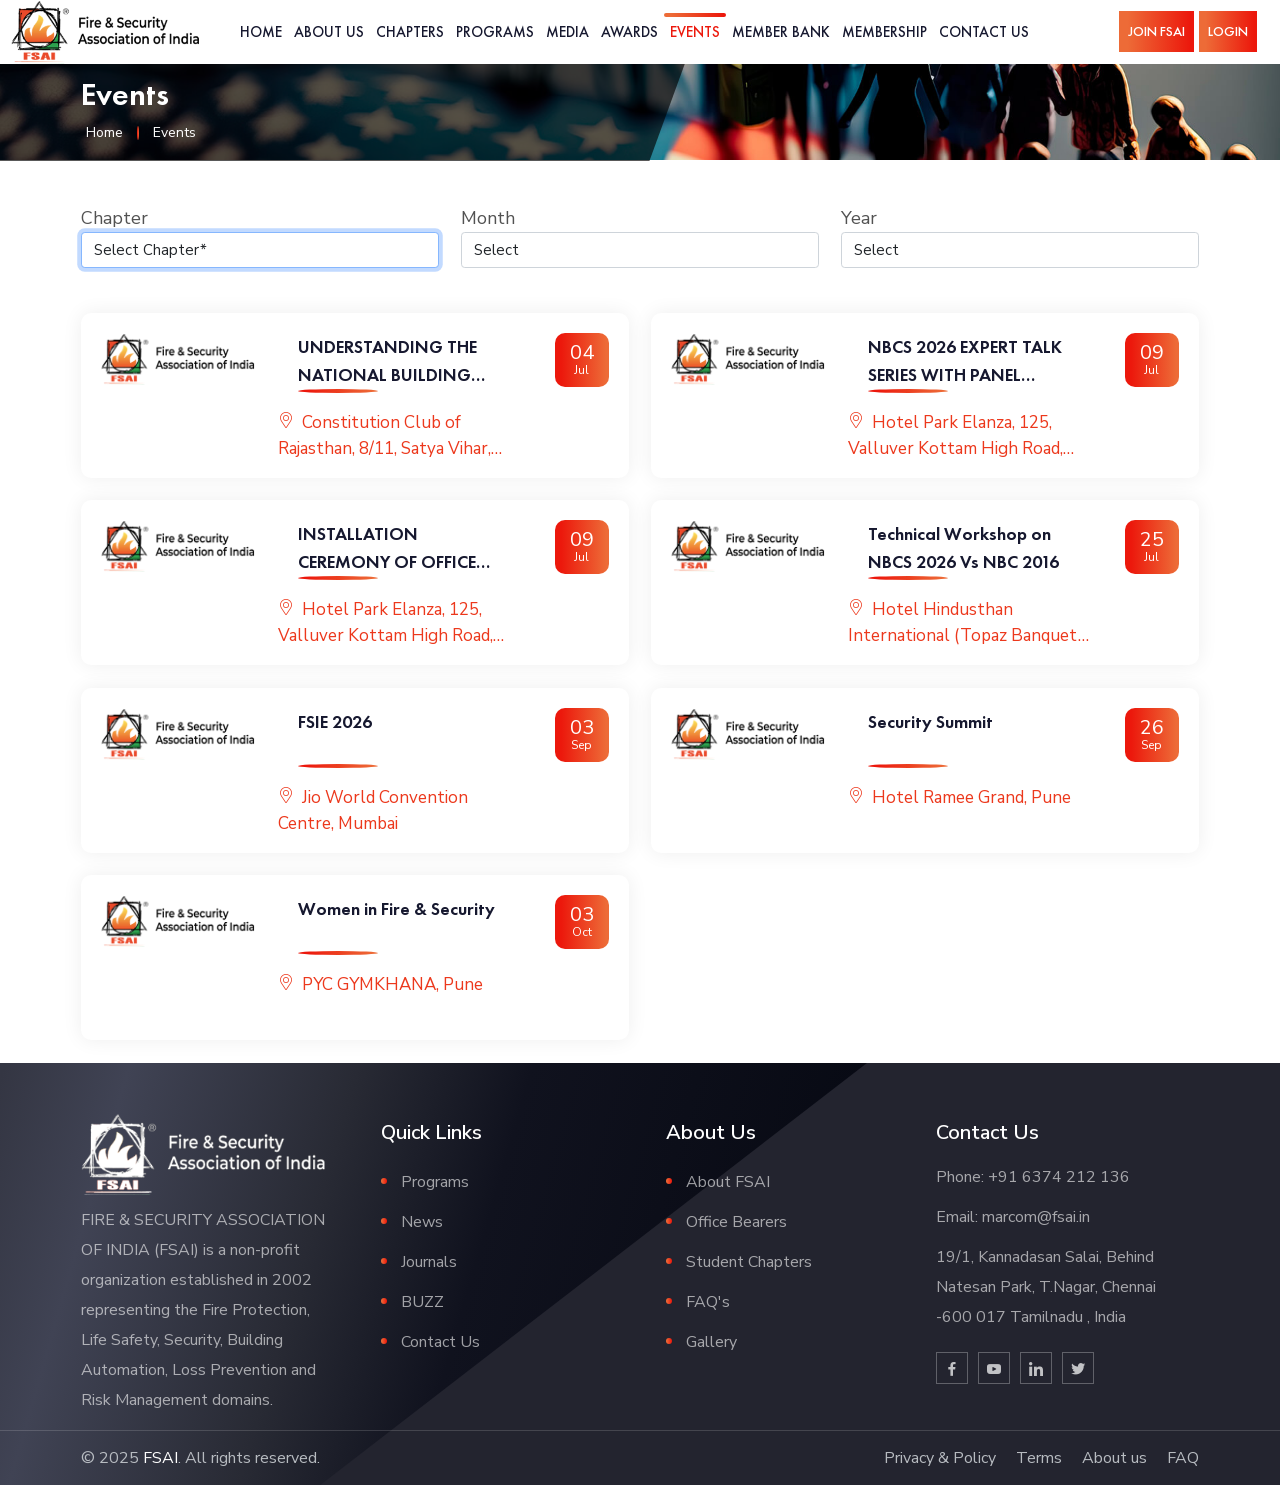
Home (261, 31)
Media (567, 31)
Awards (629, 31)
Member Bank (781, 31)
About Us (329, 31)
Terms (1039, 1458)
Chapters (410, 31)
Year (859, 218)
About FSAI (728, 1182)
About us (1114, 1458)
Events (695, 31)
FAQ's (708, 1302)
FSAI (160, 1458)
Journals (429, 1262)
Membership (884, 31)
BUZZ (422, 1302)
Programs (495, 31)
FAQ (1183, 1458)
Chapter (114, 218)
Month (488, 218)
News (422, 1222)
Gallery (711, 1342)
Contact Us (984, 31)
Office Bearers (736, 1222)
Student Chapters (749, 1262)
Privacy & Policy (940, 1458)
